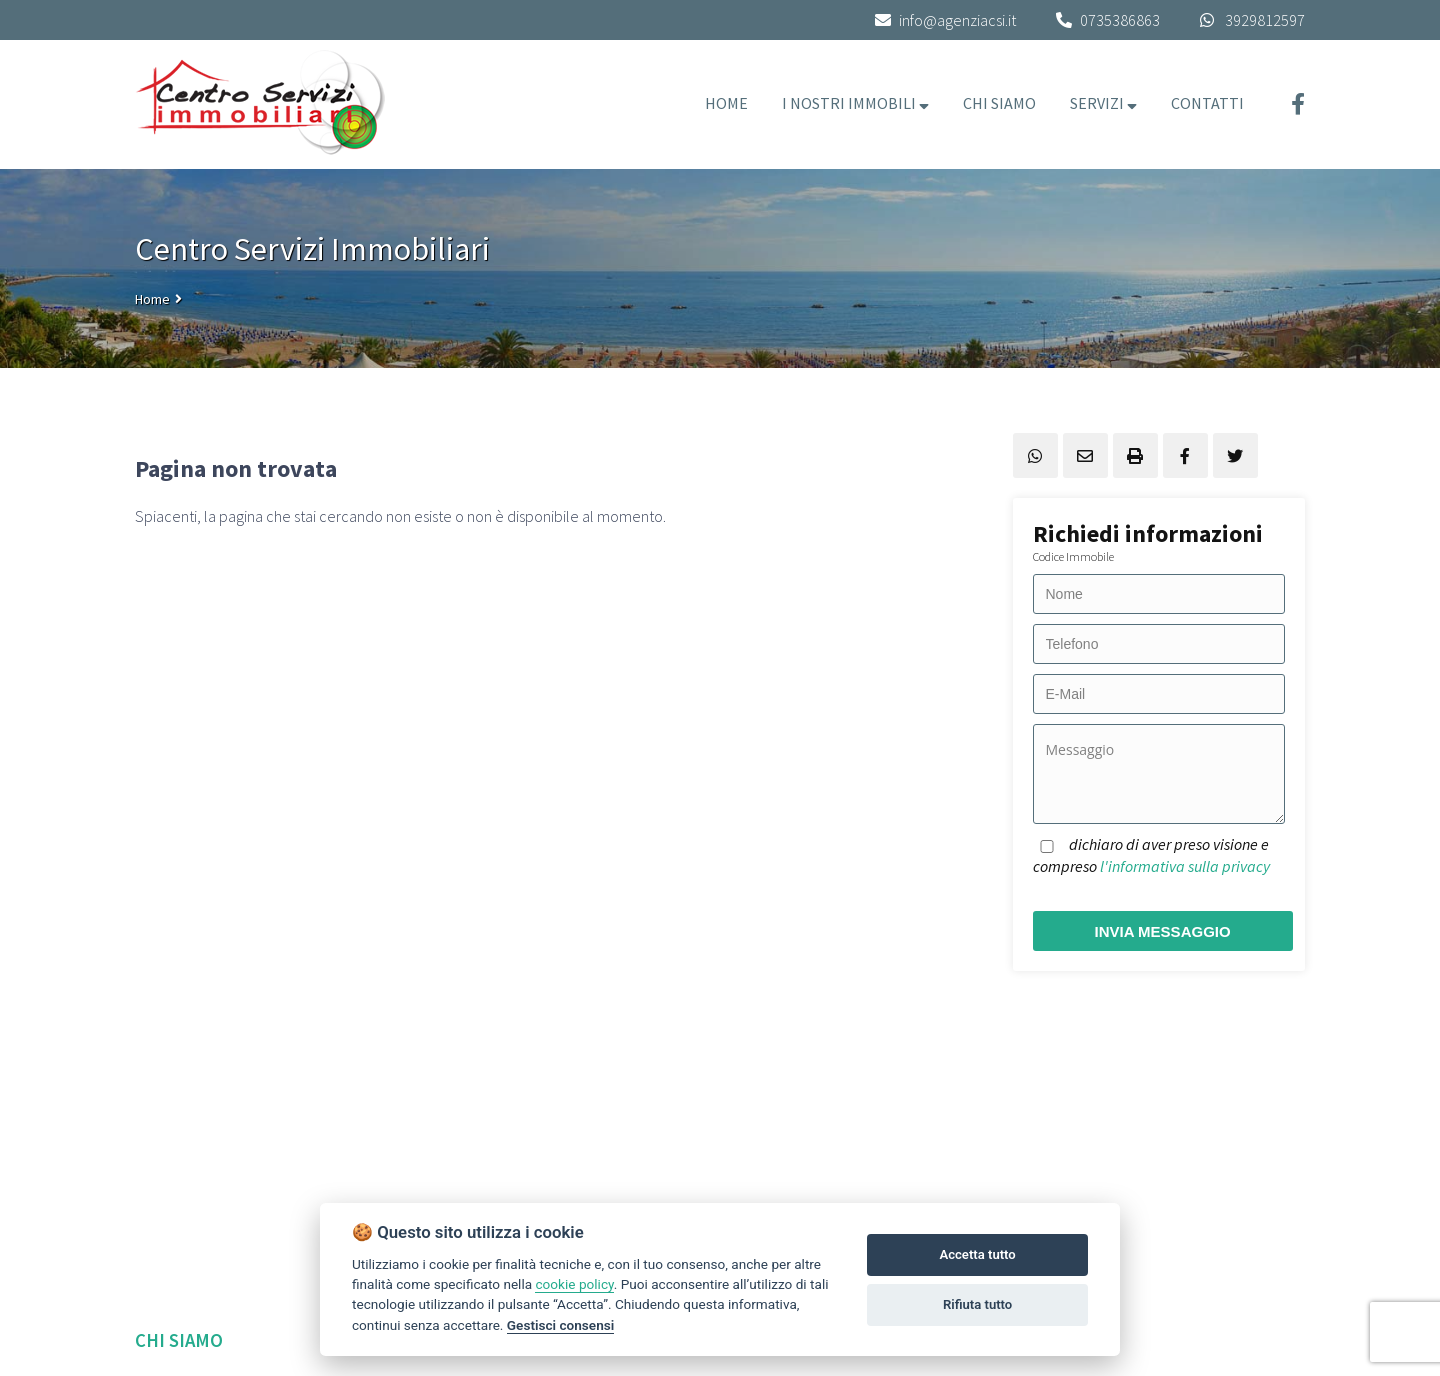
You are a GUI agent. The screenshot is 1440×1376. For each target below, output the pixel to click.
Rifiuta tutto (977, 1304)
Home (152, 299)
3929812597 (1265, 20)
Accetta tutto (977, 1254)
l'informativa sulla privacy (1185, 866)
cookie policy (574, 1284)
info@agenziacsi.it (945, 20)
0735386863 (1120, 20)
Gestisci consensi (560, 1325)
